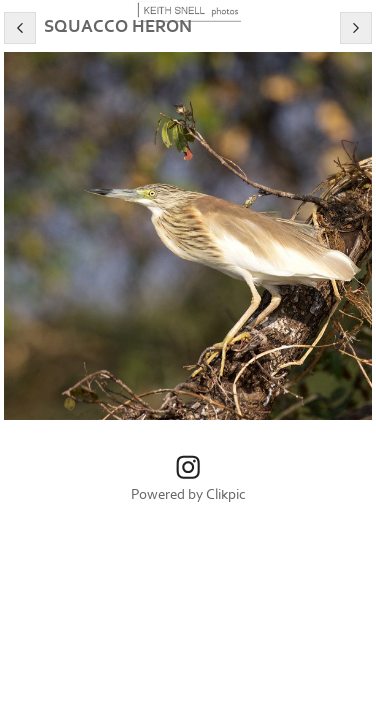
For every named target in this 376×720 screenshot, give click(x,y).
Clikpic (226, 494)
